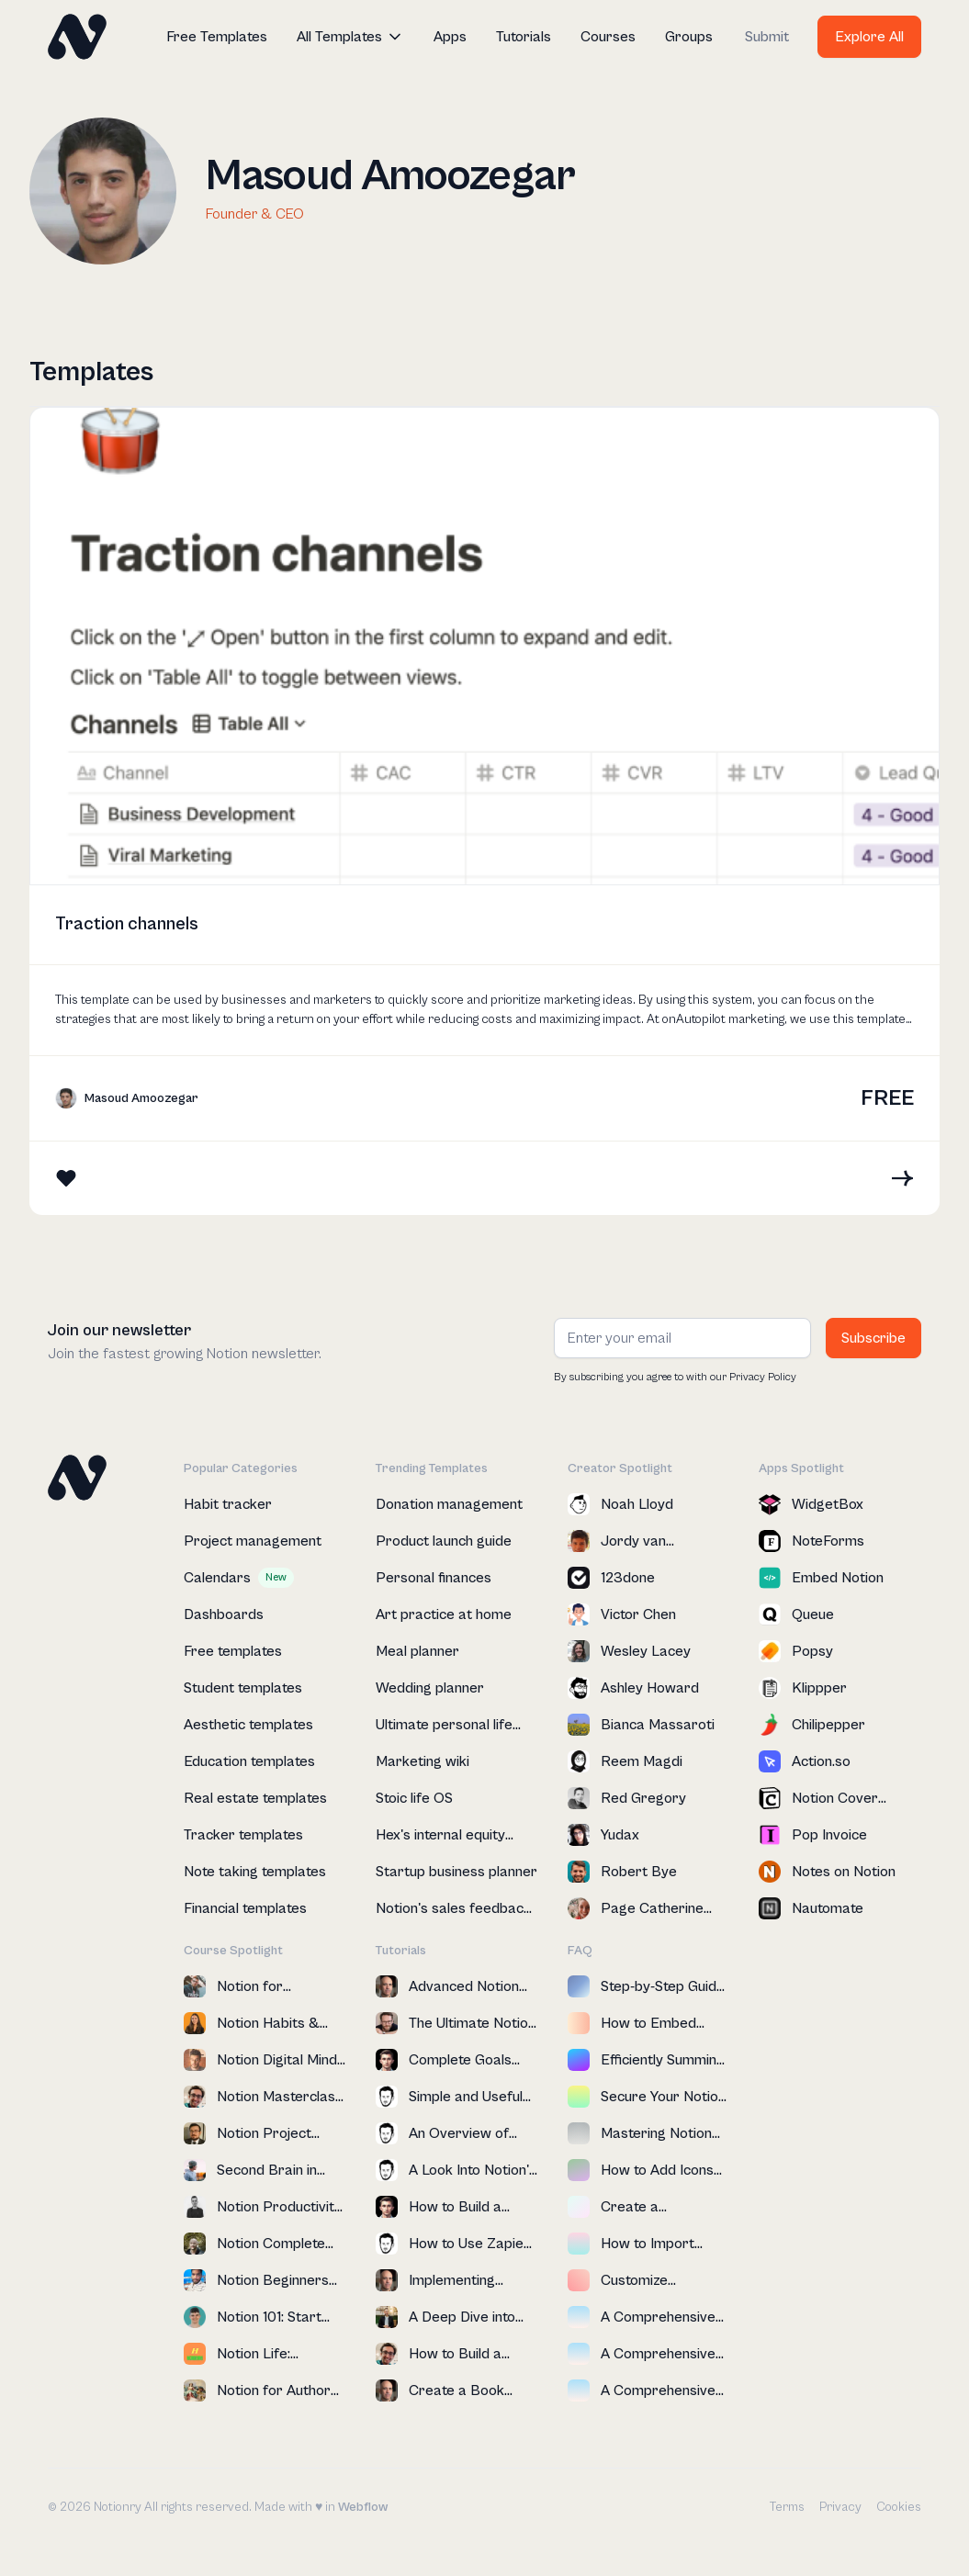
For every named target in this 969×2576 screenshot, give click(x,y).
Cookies (898, 2507)
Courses (608, 36)
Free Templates (216, 36)
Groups (689, 36)
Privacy (840, 2507)
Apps (450, 36)
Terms (787, 2507)
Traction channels (126, 924)
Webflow (363, 2507)
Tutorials (523, 36)
